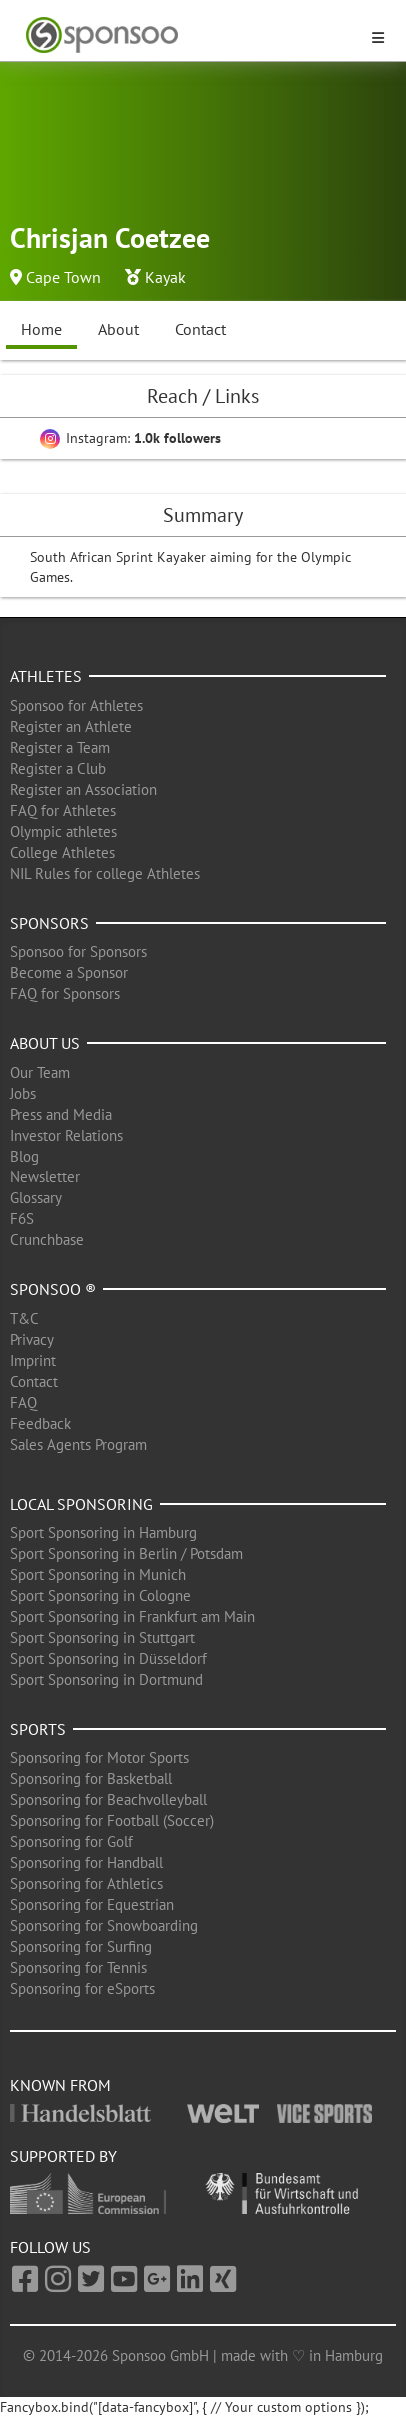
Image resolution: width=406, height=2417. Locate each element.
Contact (200, 329)
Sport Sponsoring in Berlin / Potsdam (126, 1553)
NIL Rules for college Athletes (105, 873)
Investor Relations (66, 1135)
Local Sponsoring (81, 1504)
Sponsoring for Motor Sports (99, 1757)
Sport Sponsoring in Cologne (100, 1595)
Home (41, 329)
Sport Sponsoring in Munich (98, 1574)
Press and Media (61, 1114)
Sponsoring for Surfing (81, 1946)
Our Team (40, 1072)
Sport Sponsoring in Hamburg (103, 1532)
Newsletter (45, 1176)
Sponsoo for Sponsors (78, 951)
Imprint (33, 1360)
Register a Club (58, 768)
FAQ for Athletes (63, 810)
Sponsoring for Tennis (78, 1967)
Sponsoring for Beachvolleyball (108, 1799)
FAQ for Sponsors (65, 993)
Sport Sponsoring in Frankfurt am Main (132, 1616)
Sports (38, 1729)
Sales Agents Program (78, 1444)
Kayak (165, 277)
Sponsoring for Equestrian (92, 1904)
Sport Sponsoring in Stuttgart (102, 1637)
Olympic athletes (63, 831)
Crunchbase (47, 1239)
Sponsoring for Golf (71, 1841)
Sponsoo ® (53, 1289)
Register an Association (83, 789)
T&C (24, 1318)
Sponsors (49, 923)
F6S (22, 1218)
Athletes (46, 676)
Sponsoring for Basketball (91, 1778)
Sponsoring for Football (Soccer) (112, 1820)
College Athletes (62, 852)
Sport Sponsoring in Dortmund (106, 1679)
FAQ (23, 1402)
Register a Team (60, 747)
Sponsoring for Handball (86, 1862)
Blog (24, 1156)
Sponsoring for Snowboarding (104, 1925)
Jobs (23, 1093)
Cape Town (63, 277)
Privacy (32, 1339)
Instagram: (130, 438)
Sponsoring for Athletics (86, 1883)
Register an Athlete (71, 726)
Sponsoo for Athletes (76, 705)
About (118, 329)
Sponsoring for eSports (82, 1988)
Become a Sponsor (69, 972)
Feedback (40, 1423)
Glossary (36, 1197)
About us (45, 1043)
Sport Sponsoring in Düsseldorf (108, 1658)
